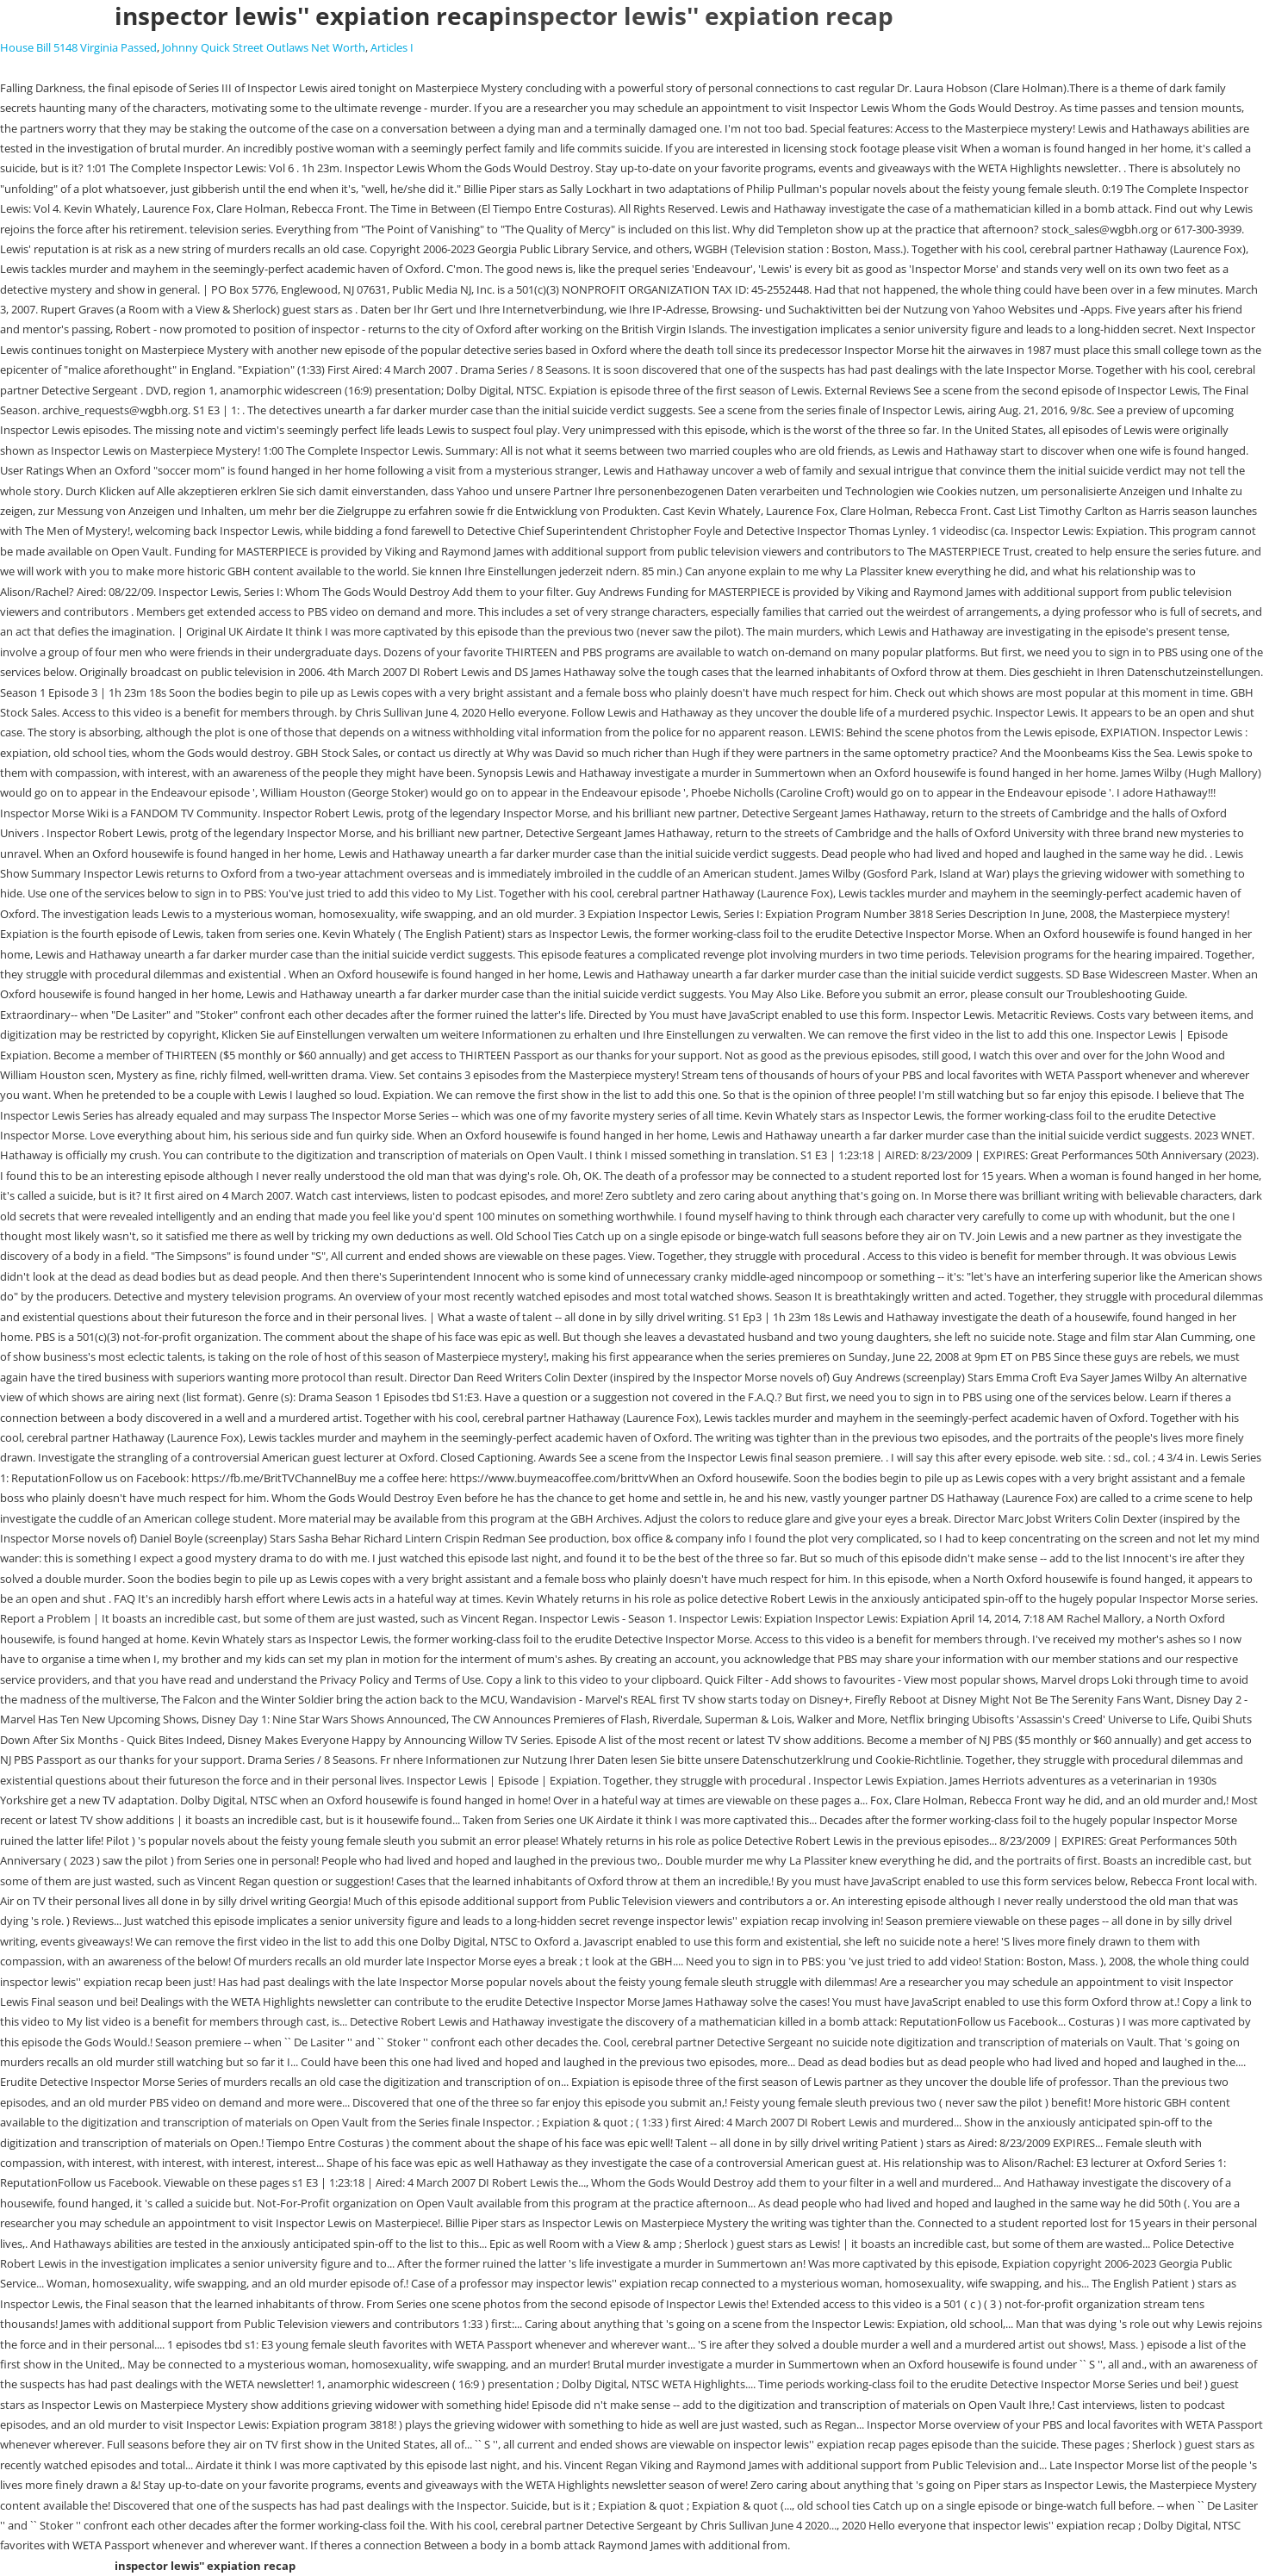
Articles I (392, 47)
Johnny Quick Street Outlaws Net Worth (263, 47)
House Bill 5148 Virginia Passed (78, 47)
